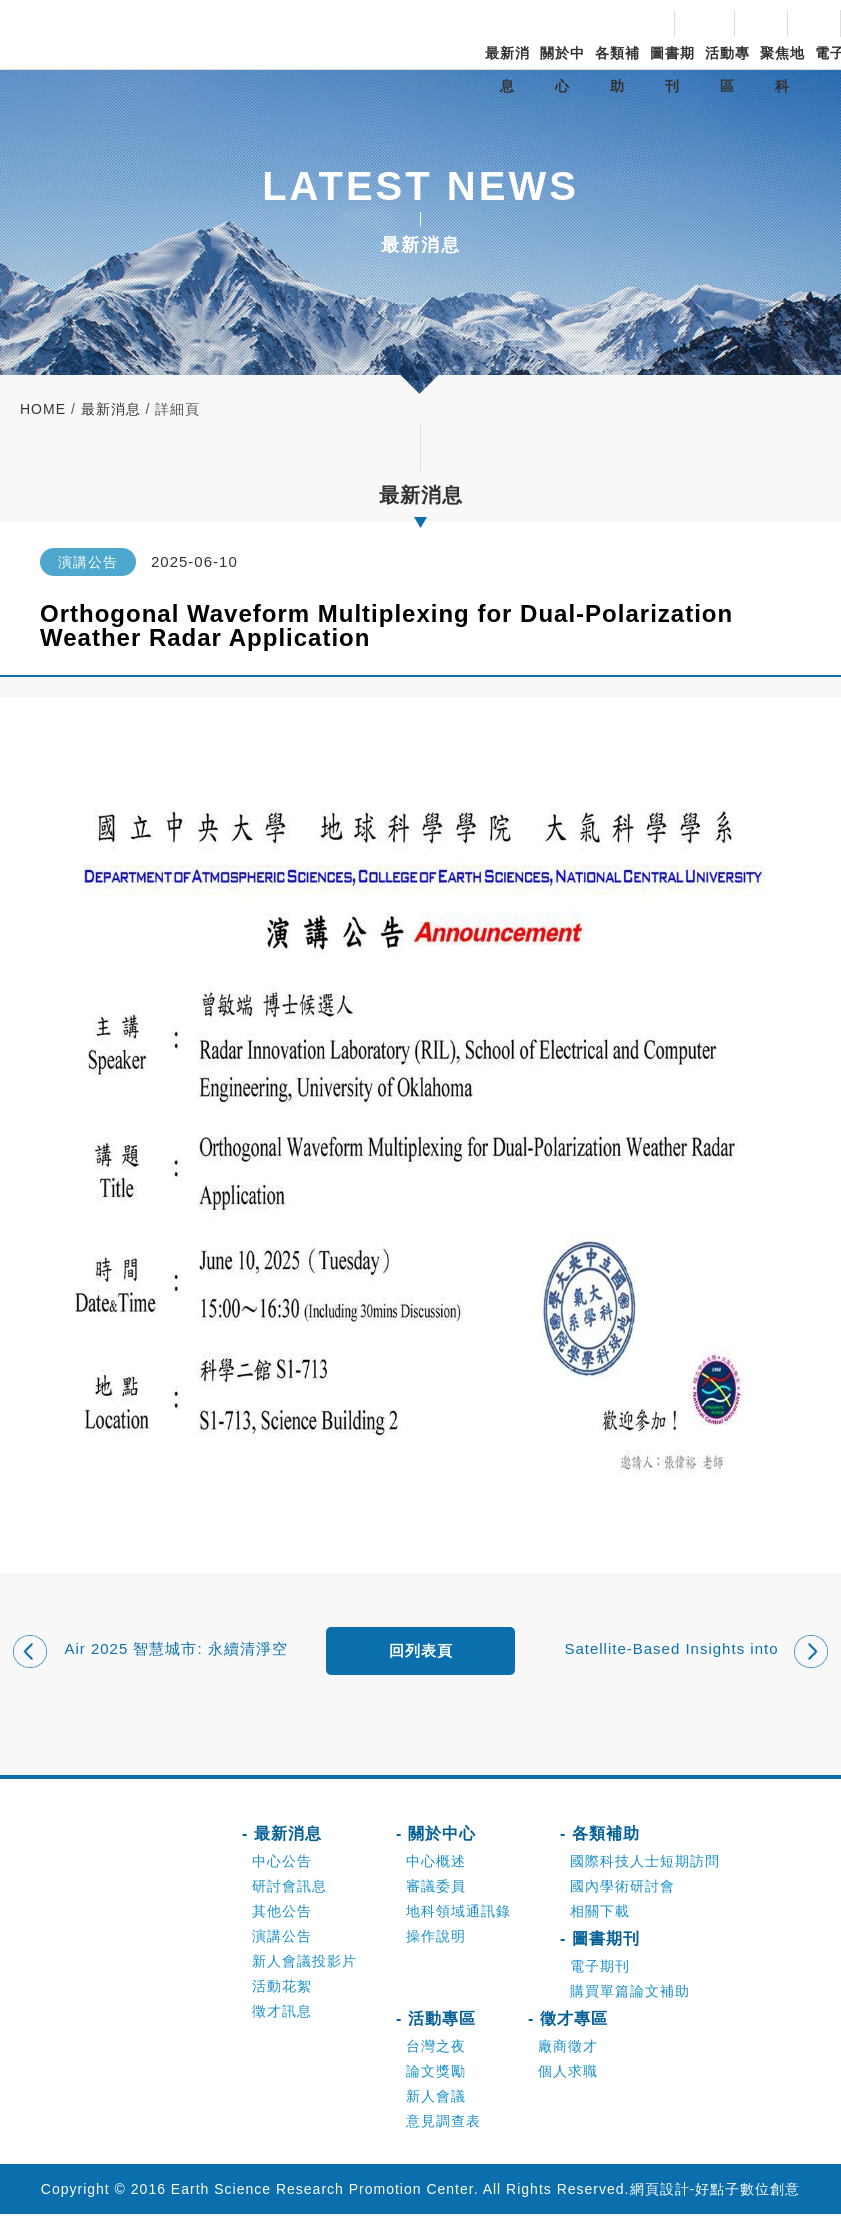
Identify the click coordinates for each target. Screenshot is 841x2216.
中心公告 (282, 1863)
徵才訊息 (282, 2013)
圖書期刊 (672, 69)
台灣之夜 (436, 2048)
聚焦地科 (782, 69)
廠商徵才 (568, 2048)
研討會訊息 (289, 1888)
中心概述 (436, 1863)
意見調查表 (443, 2123)
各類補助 (617, 69)
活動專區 (727, 69)
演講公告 (282, 1938)
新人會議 (436, 2098)
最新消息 (507, 69)
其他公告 (282, 1913)
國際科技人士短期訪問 (645, 1863)
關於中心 (562, 69)
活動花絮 (282, 1988)
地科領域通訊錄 (458, 1913)
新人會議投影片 (304, 1963)
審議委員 (436, 1888)
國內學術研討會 (622, 1888)
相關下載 (600, 1913)
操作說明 (436, 1938)
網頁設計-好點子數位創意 (715, 2191)
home (43, 409)
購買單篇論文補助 (630, 1993)
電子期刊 (600, 1968)
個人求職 (568, 2073)
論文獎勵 (436, 2073)
